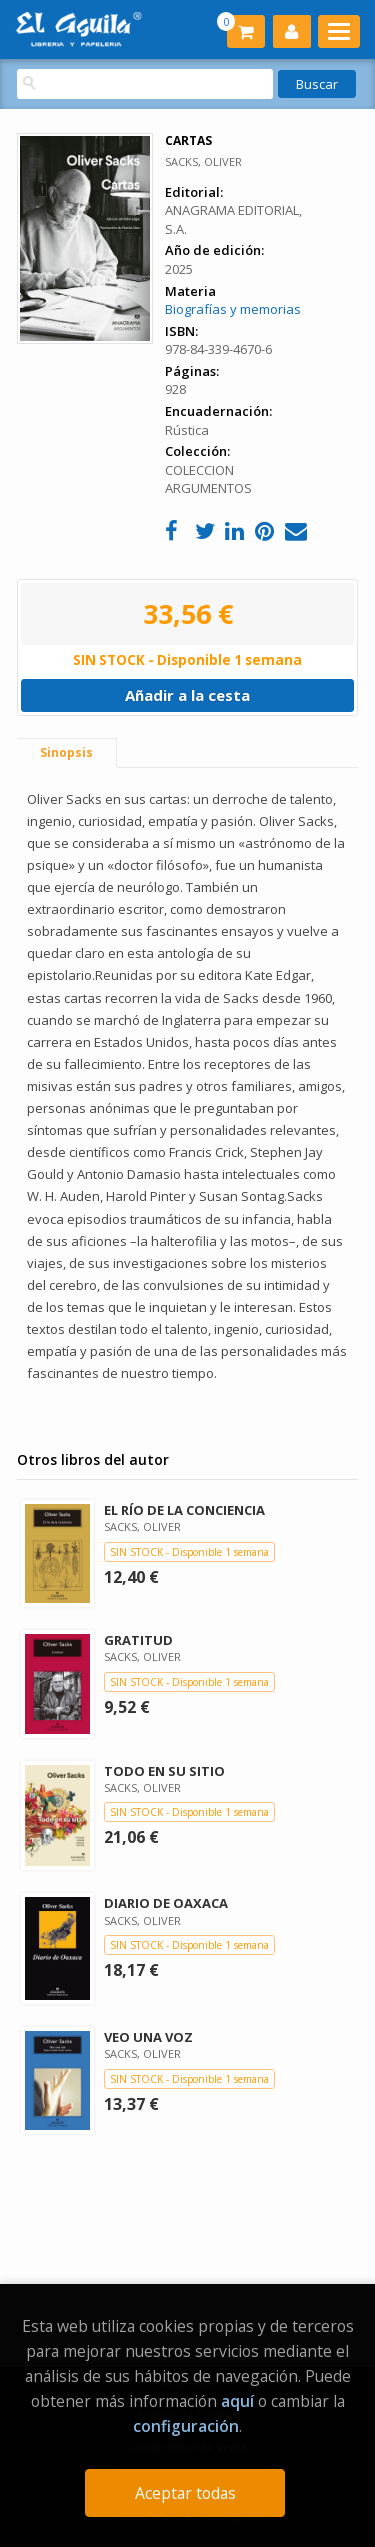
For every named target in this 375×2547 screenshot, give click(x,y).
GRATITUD (138, 1640)
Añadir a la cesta (187, 695)
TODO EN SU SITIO (164, 1771)
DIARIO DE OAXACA (166, 1903)
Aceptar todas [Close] (185, 2493)
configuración (186, 2426)
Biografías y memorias (233, 309)
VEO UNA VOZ (148, 2037)
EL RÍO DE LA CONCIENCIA (184, 1510)
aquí (237, 2401)
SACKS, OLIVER (203, 161)
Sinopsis (66, 752)
